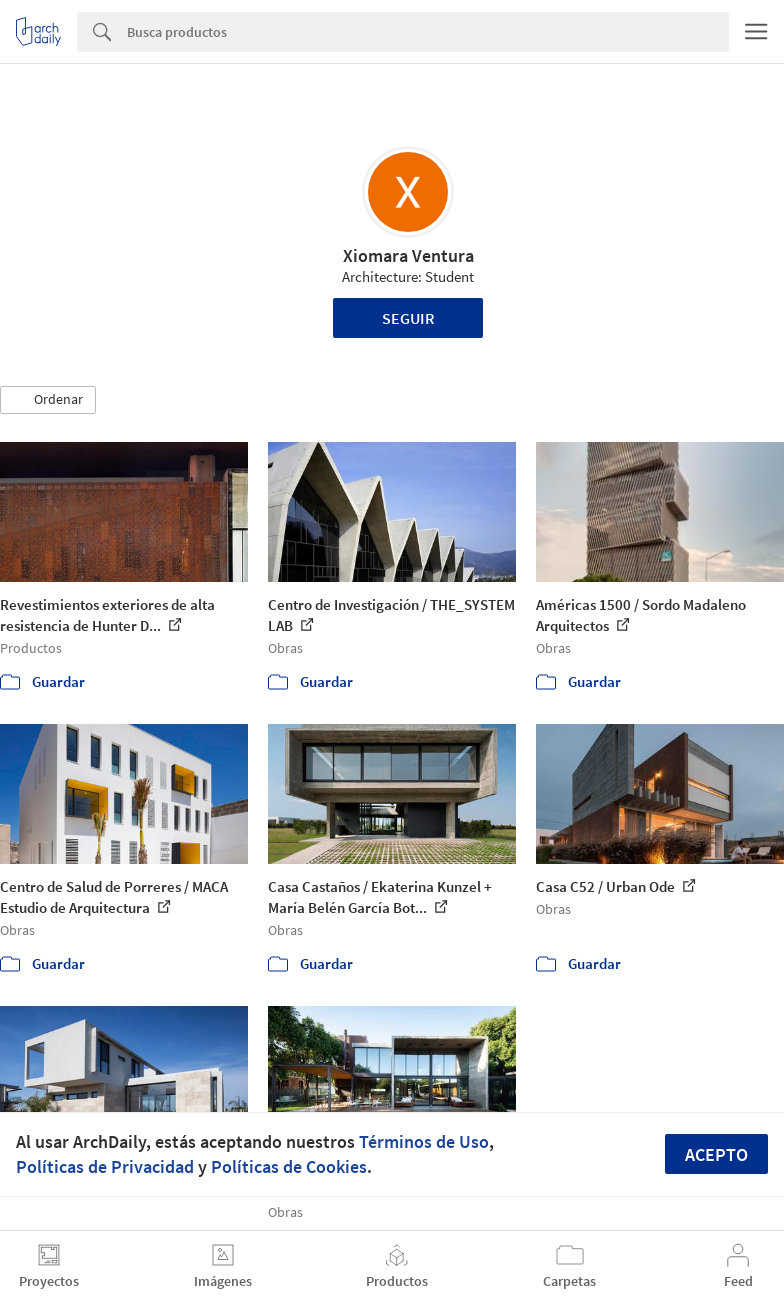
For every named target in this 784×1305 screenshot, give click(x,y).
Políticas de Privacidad (105, 1166)
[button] (48, 400)
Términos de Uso (424, 1141)
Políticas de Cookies (289, 1166)
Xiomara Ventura (408, 255)
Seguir (408, 318)
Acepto (716, 1154)
